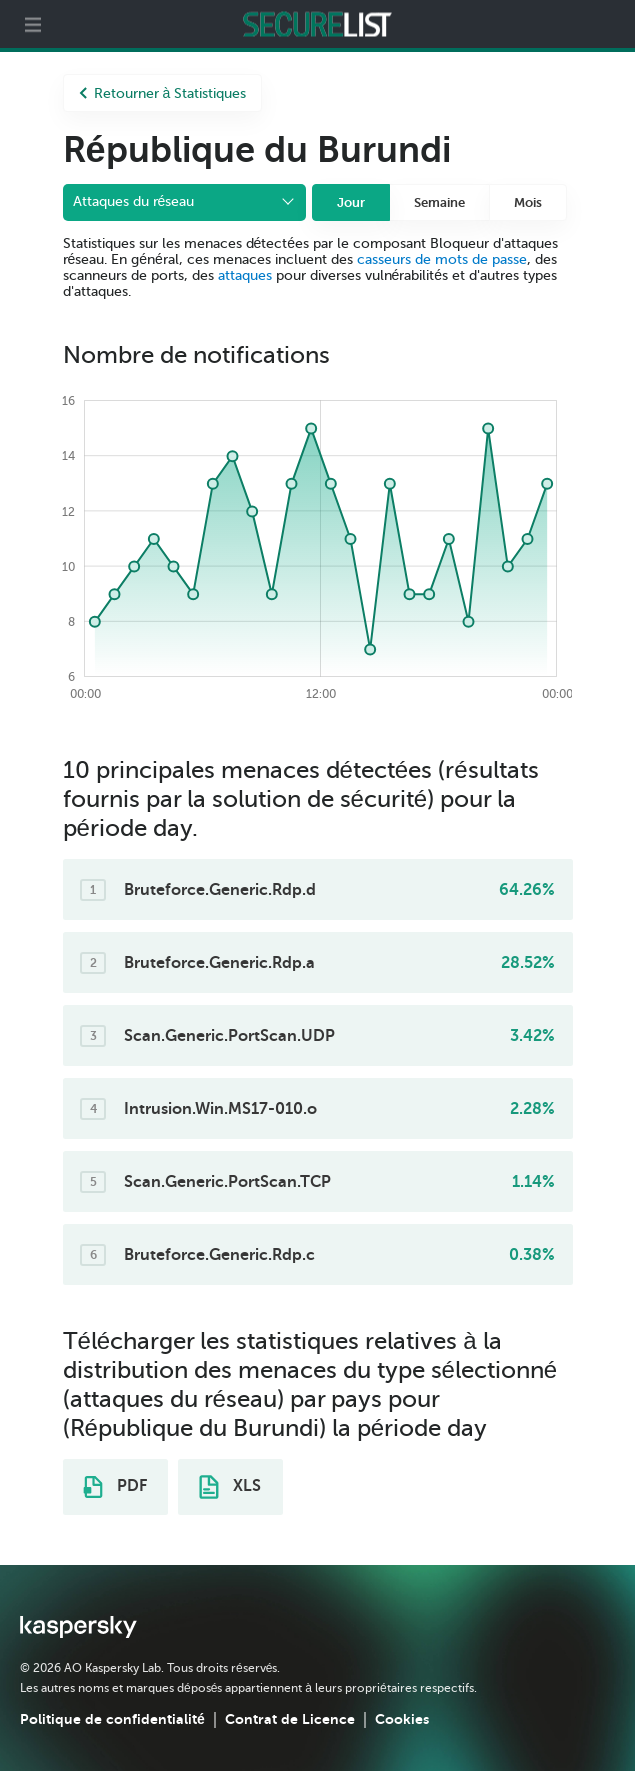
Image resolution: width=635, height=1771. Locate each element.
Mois (528, 202)
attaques (245, 275)
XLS (230, 1487)
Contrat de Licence (290, 1719)
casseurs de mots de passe (442, 259)
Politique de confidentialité (112, 1719)
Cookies (402, 1719)
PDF (115, 1487)
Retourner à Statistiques (163, 93)
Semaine (439, 202)
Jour (351, 202)
